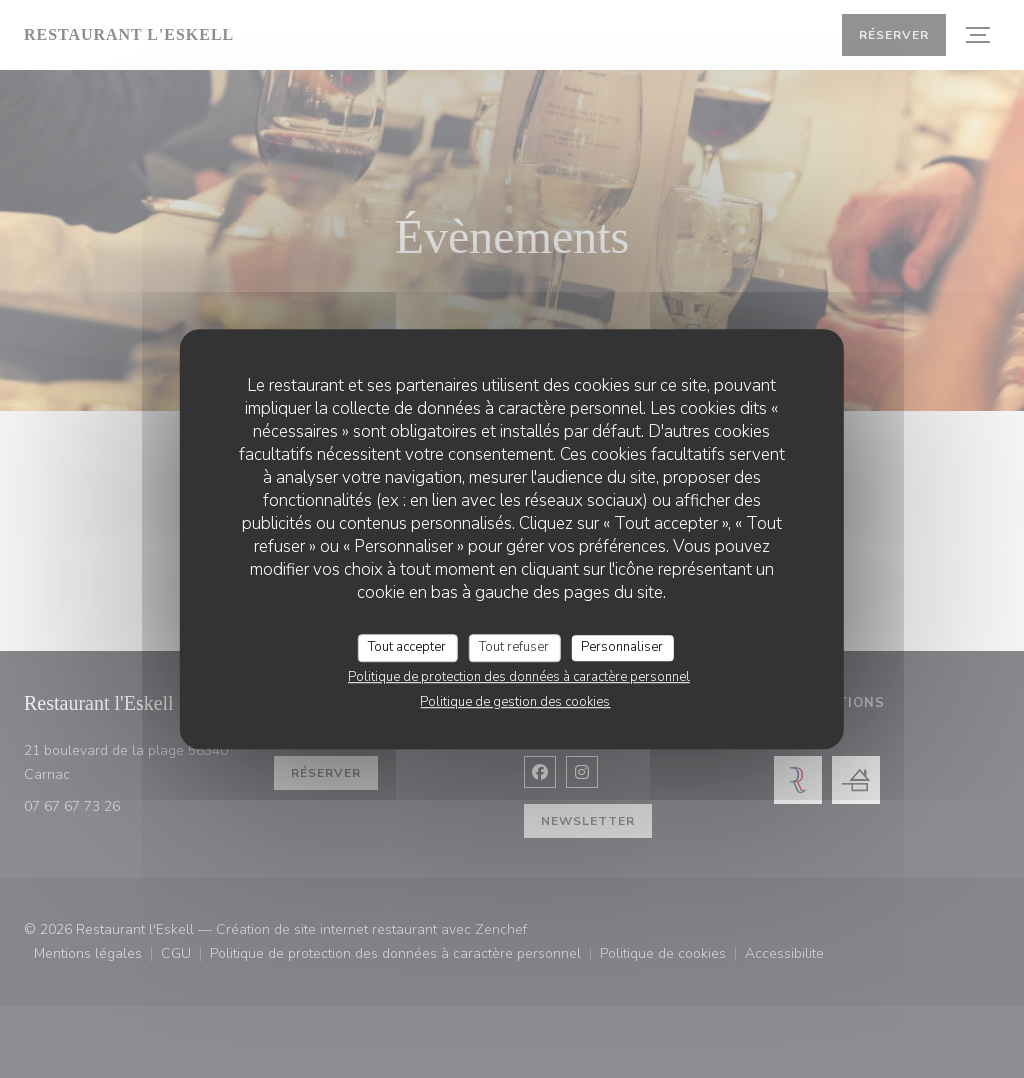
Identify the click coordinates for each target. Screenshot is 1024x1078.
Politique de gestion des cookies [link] (515, 702)
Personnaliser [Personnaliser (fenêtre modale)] (622, 647)
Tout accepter (407, 647)
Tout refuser (514, 647)
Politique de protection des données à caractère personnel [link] (519, 677)
